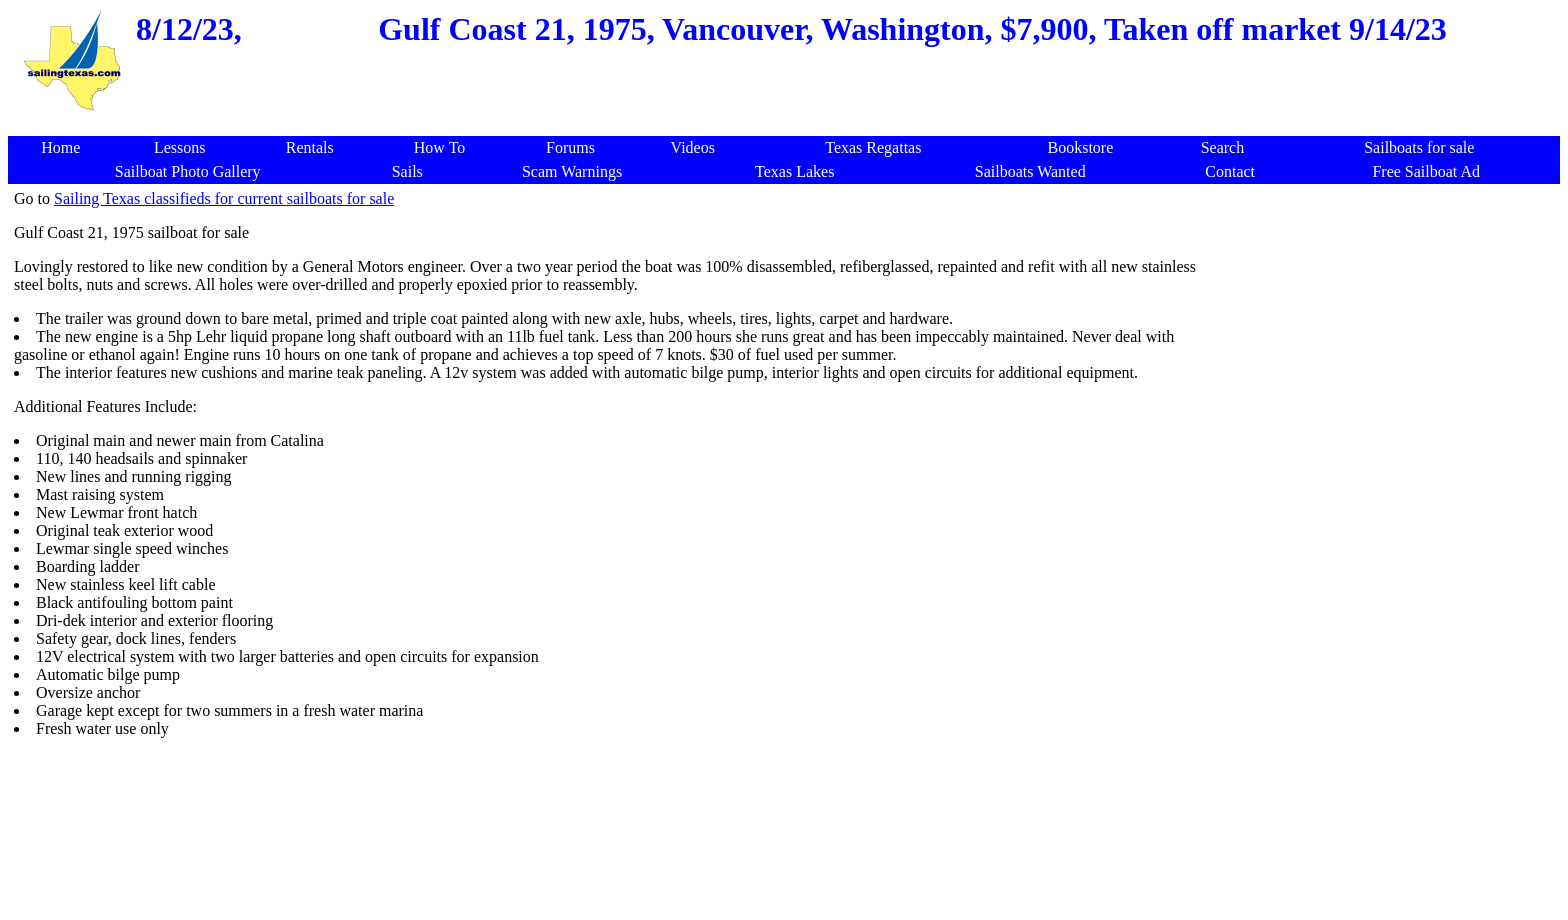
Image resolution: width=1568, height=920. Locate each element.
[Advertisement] (1386, 490)
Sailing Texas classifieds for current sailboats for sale (224, 198)
